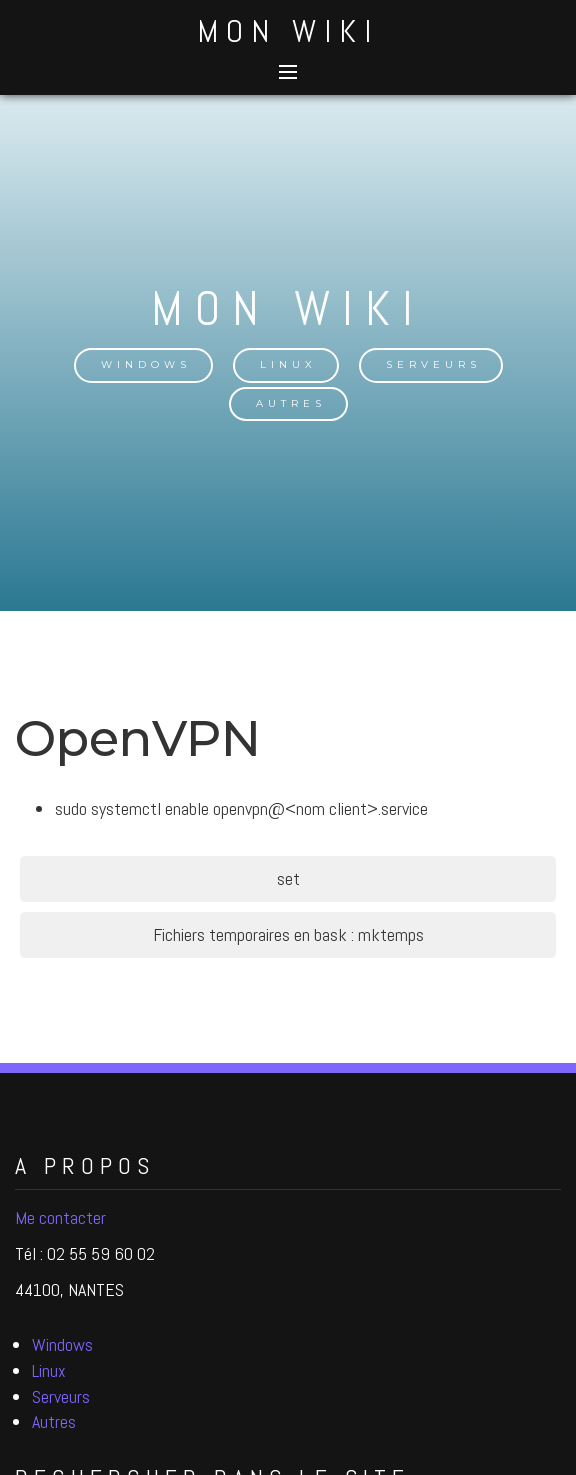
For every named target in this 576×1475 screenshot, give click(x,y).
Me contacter (60, 1217)
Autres (291, 403)
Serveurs (433, 364)
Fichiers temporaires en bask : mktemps (288, 934)
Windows (146, 364)
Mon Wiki (288, 31)
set (288, 878)
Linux (288, 364)
